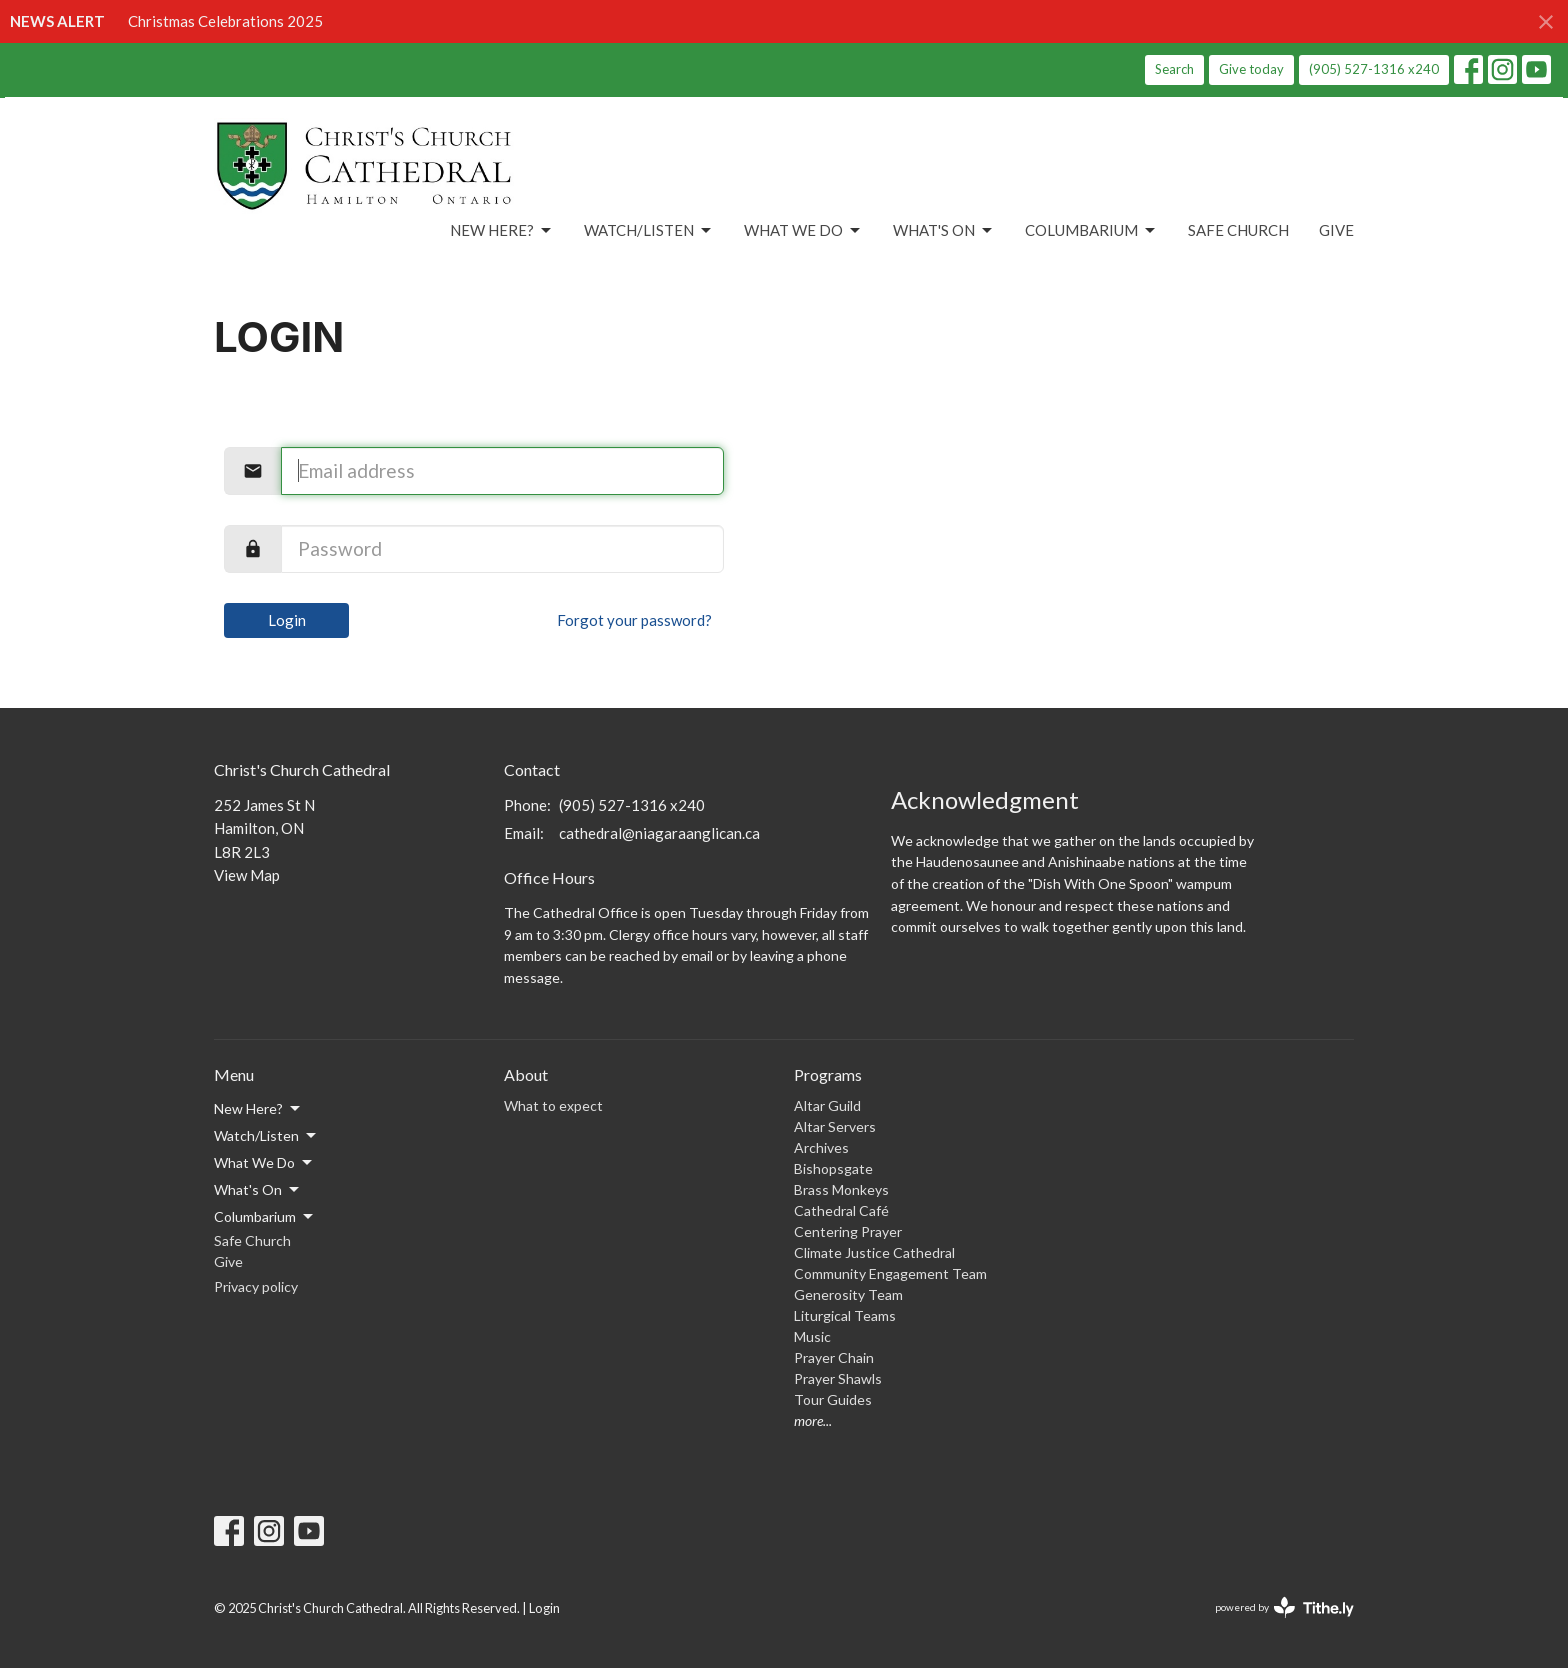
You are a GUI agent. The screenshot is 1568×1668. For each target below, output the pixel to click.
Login (287, 620)
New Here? (502, 231)
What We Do (803, 231)
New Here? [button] (258, 1109)
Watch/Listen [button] (266, 1136)
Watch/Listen (649, 231)
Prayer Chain (834, 1357)
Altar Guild (827, 1105)
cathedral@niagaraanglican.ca (659, 833)
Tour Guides (833, 1399)
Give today (1251, 69)
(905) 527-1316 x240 (1374, 69)
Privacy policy (256, 1286)
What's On (944, 231)
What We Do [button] (264, 1163)
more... (813, 1420)
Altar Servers (835, 1126)
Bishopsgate (833, 1168)
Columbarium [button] (265, 1217)
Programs (828, 1074)
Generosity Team (848, 1294)
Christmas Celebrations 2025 (225, 21)
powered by (1284, 1607)
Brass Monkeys (841, 1189)
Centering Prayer (848, 1231)
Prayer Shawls (838, 1378)
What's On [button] (258, 1190)
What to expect (553, 1105)
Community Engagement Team (890, 1273)
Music (812, 1336)
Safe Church (1238, 230)
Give (1336, 230)
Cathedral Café (841, 1210)
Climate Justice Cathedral (874, 1252)
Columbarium (1091, 231)
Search (1174, 69)
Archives (821, 1147)
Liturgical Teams (845, 1315)
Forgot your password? (634, 620)
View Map (247, 875)
